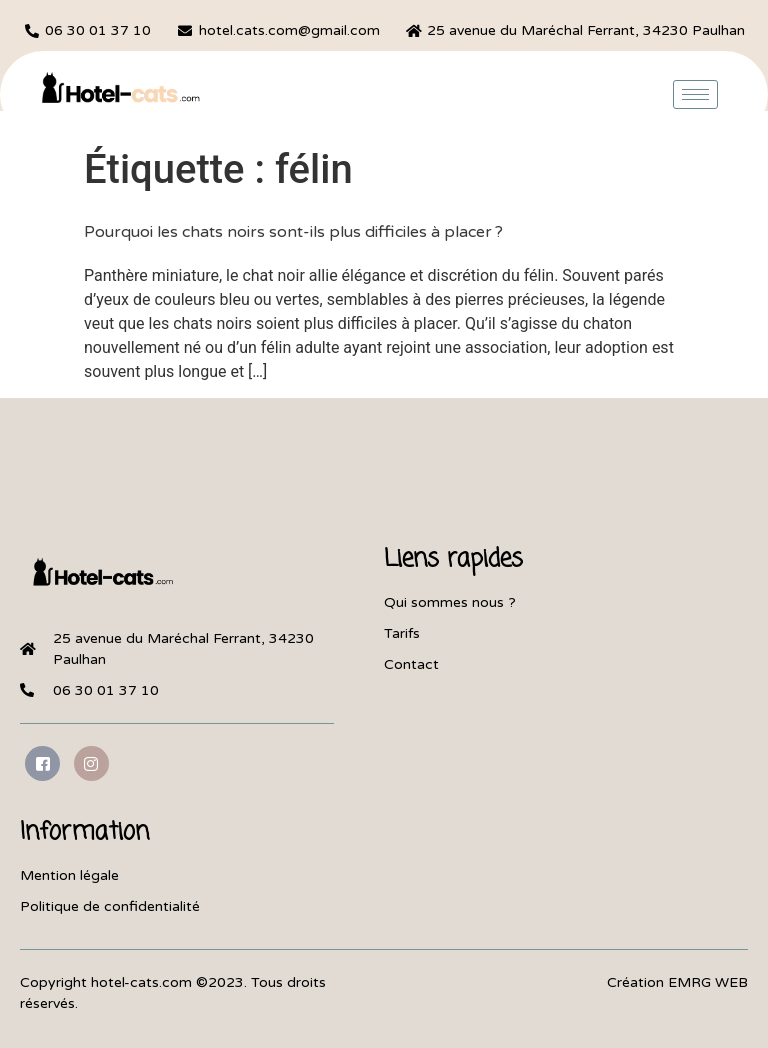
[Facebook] (42, 763)
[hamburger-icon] (695, 94)
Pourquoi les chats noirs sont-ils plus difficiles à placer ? (293, 232)
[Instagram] (91, 763)
